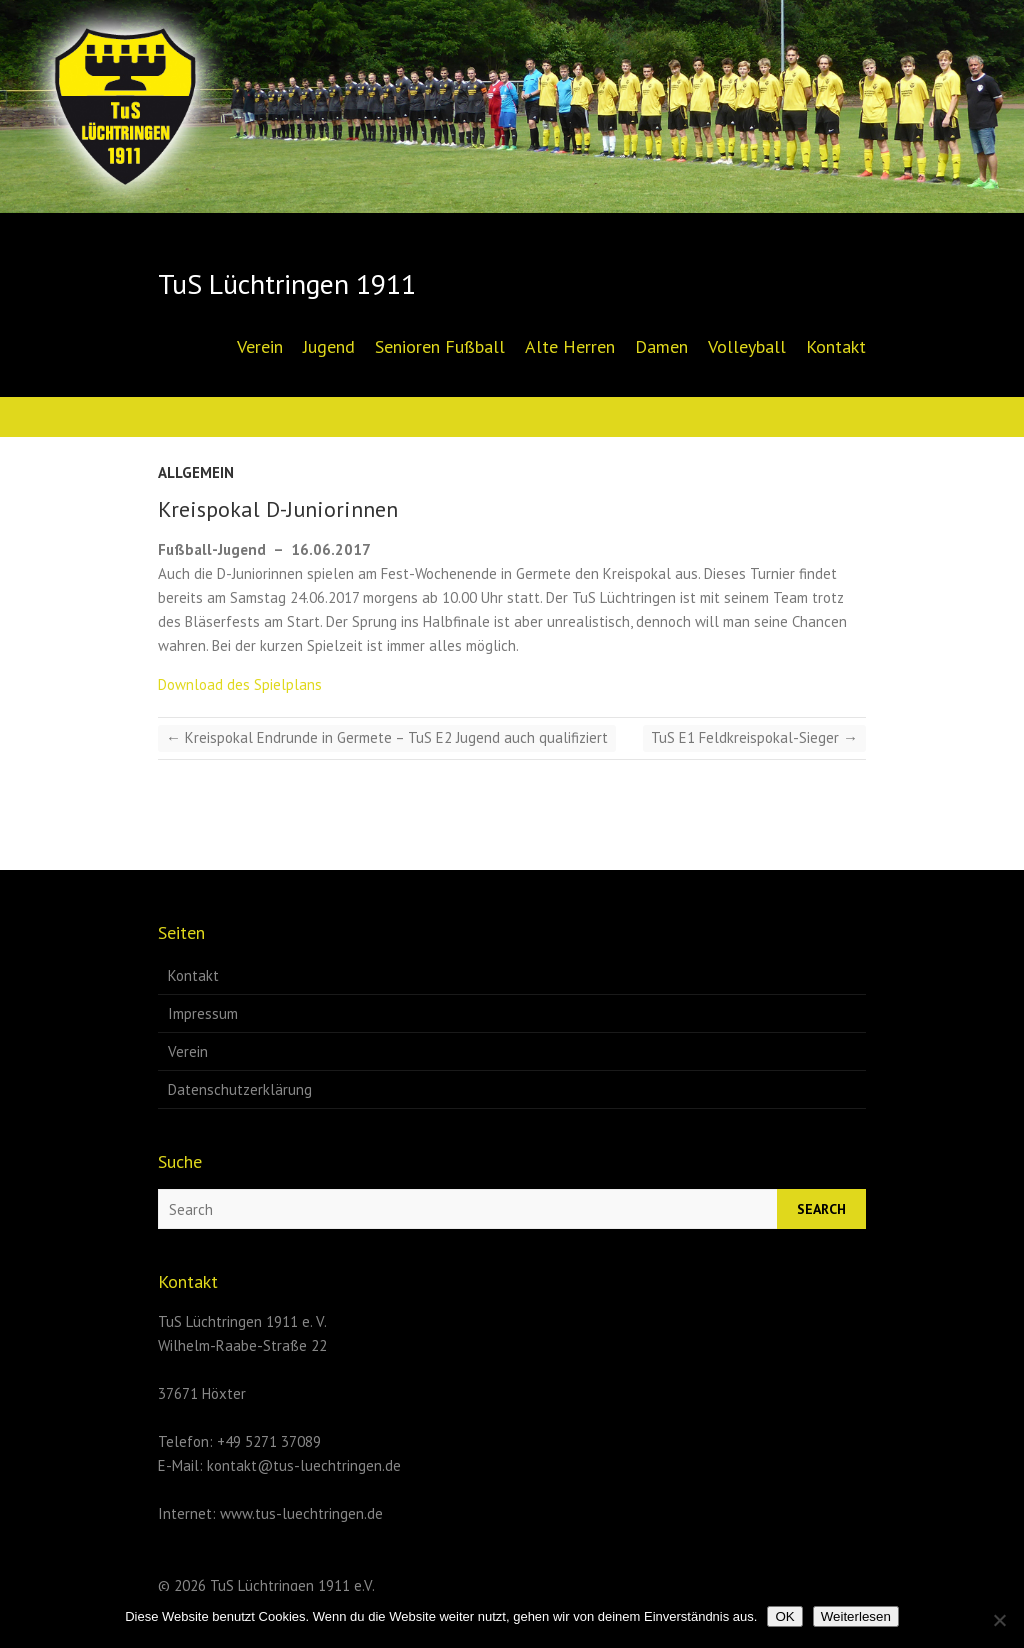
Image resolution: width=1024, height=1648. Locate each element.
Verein (260, 346)
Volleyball (747, 346)
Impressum (203, 1013)
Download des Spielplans (240, 684)
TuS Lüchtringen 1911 (287, 284)
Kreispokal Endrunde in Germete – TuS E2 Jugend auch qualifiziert (387, 737)
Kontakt (836, 346)
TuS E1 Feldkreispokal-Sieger (754, 737)
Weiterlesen (856, 1616)
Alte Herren (570, 346)
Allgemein (196, 472)
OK (784, 1616)
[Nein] (999, 1620)
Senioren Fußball (440, 346)
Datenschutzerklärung (240, 1089)
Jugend (329, 346)
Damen (661, 346)
